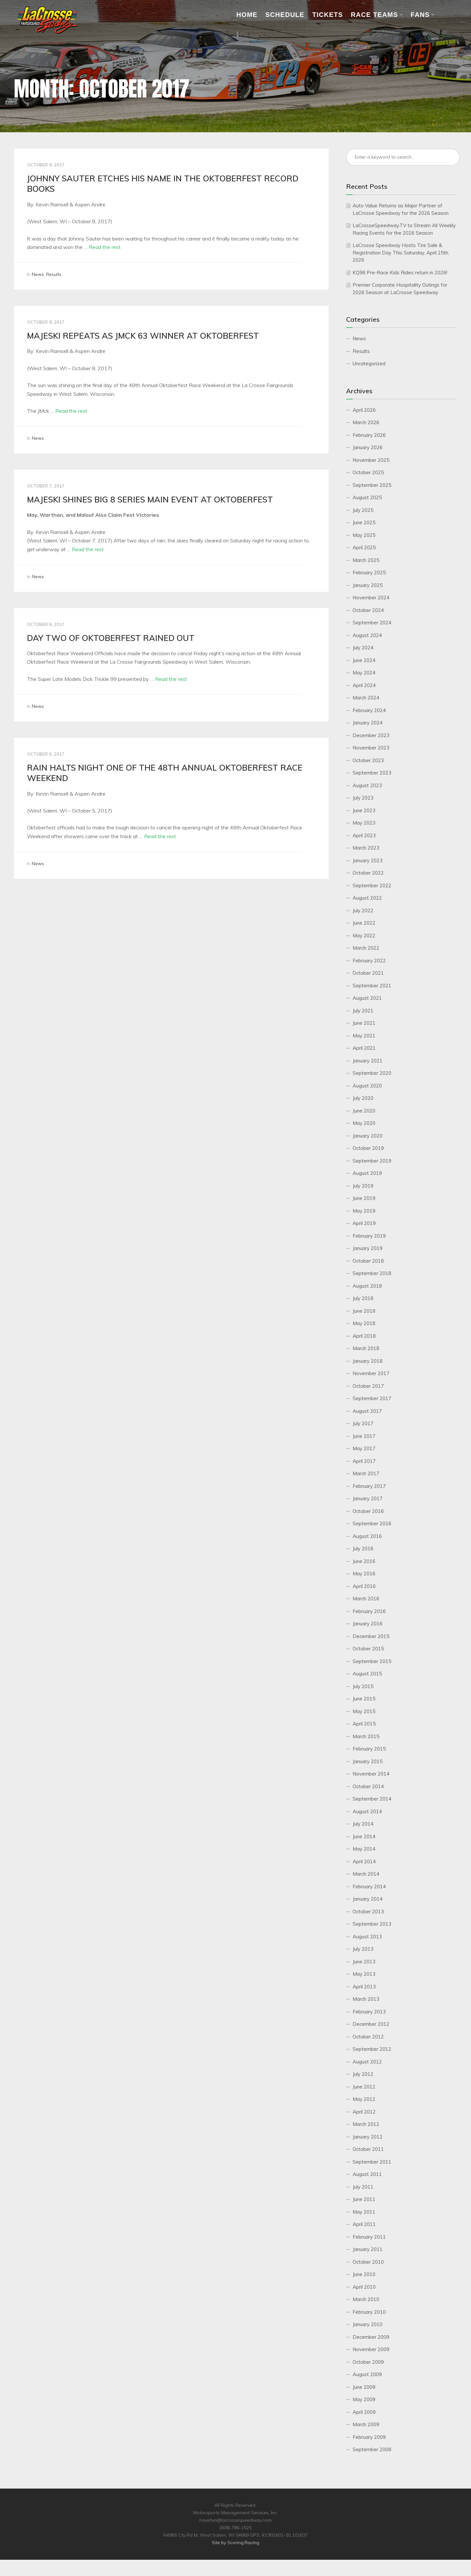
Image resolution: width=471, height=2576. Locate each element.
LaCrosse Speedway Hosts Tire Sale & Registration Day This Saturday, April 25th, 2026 (401, 252)
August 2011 (367, 2174)
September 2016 (372, 1523)
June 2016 (364, 1561)
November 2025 (371, 460)
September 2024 (372, 622)
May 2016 (364, 1573)
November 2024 (371, 597)
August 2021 (367, 998)
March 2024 (366, 698)
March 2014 (366, 1874)
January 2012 (368, 2137)
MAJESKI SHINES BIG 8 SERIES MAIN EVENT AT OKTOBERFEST (150, 499)
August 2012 (367, 2062)
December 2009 (371, 2337)
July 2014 (363, 1824)
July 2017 (363, 1423)
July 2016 (363, 1548)
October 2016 (368, 1511)
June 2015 (364, 1699)
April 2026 (364, 410)
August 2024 (367, 635)
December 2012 (371, 2024)
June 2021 (364, 1023)
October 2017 (368, 1386)
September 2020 (372, 1073)
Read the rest (105, 247)
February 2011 (369, 2237)
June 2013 (364, 1961)
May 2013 (364, 1974)
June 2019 (364, 1198)
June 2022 (364, 923)
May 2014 (364, 1849)
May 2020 (364, 1123)
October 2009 (368, 2362)
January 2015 (368, 1761)
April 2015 (364, 1724)
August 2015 (367, 1674)
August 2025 (367, 497)
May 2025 (364, 535)
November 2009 (371, 2349)
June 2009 (364, 2387)
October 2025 (368, 472)
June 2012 (364, 2087)
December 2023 (371, 735)
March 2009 (366, 2424)
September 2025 (372, 485)
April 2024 (364, 685)
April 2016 (364, 1586)
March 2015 (366, 1736)
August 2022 (367, 898)
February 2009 (369, 2437)
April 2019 (364, 1223)
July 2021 (363, 1011)
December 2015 (371, 1636)
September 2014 (372, 1799)
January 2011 (368, 2249)
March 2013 (366, 1999)
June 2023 (364, 810)
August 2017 (367, 1411)
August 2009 (367, 2374)
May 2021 (364, 1036)
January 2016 (368, 1623)
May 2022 (364, 935)
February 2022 (369, 960)
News (38, 274)
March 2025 (366, 560)
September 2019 (372, 1161)
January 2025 (368, 585)
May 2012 (364, 2099)
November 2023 (371, 748)
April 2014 (364, 1861)
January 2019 (368, 1248)
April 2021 (364, 1048)
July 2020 (363, 1098)
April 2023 (364, 835)
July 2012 (363, 2074)
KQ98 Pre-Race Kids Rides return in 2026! (400, 272)
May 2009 (364, 2399)
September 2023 (372, 773)
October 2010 (368, 2262)
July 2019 (363, 1186)
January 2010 (368, 2324)
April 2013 (364, 1987)
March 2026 (366, 422)
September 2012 (372, 2049)
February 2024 (369, 710)
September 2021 (372, 985)
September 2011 (372, 2162)
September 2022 (372, 885)
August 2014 (367, 1811)
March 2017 (366, 1473)
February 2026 (369, 435)
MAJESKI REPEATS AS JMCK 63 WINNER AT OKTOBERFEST (143, 336)
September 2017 (372, 1398)
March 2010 (366, 2299)
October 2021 (368, 973)
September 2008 (372, 2449)
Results (53, 274)
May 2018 (364, 1323)
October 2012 (368, 2037)
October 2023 (368, 760)
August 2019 (367, 1173)
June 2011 (364, 2199)
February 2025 (369, 572)
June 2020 (364, 1111)
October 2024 (368, 610)
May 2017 (364, 1448)
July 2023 (363, 798)
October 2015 (368, 1649)
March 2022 (366, 948)
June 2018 (364, 1311)
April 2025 (364, 547)
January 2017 (368, 1498)
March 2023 (366, 848)
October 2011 (368, 2149)
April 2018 (364, 1336)
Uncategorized (369, 363)
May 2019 (364, 1211)
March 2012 (366, 2124)
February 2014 (369, 1886)
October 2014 (368, 1786)
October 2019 (368, 1148)
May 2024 (364, 673)
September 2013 (372, 1924)
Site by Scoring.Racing (235, 2542)
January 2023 (368, 860)
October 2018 (368, 1261)
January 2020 (368, 1136)
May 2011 (364, 2212)
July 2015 (363, 1686)
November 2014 (371, 1774)
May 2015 (364, 1711)
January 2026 (368, 447)
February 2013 (369, 2012)
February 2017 (369, 1486)
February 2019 (369, 1236)
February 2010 (369, 2312)
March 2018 (366, 1348)
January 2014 (368, 1899)
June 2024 (364, 660)
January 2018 (368, 1361)
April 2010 (364, 2287)
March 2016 (366, 1598)
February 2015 (369, 1749)
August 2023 (367, 785)
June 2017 (364, 1436)
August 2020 (367, 1086)
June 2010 (364, 2274)
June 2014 (364, 1836)
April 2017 (364, 1461)
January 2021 (368, 1061)
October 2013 (368, 1911)
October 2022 (368, 873)
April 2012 (364, 2112)
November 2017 (371, 1373)
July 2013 (363, 1949)
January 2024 (368, 723)
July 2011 (363, 2187)
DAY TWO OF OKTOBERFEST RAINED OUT (111, 638)
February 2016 (369, 1611)
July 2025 (363, 510)
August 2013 (367, 1936)
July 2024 (363, 647)
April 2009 (364, 2412)
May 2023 (364, 823)
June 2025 (364, 522)
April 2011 (364, 2224)
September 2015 (372, 1661)
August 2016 (367, 1536)
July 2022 (363, 910)
